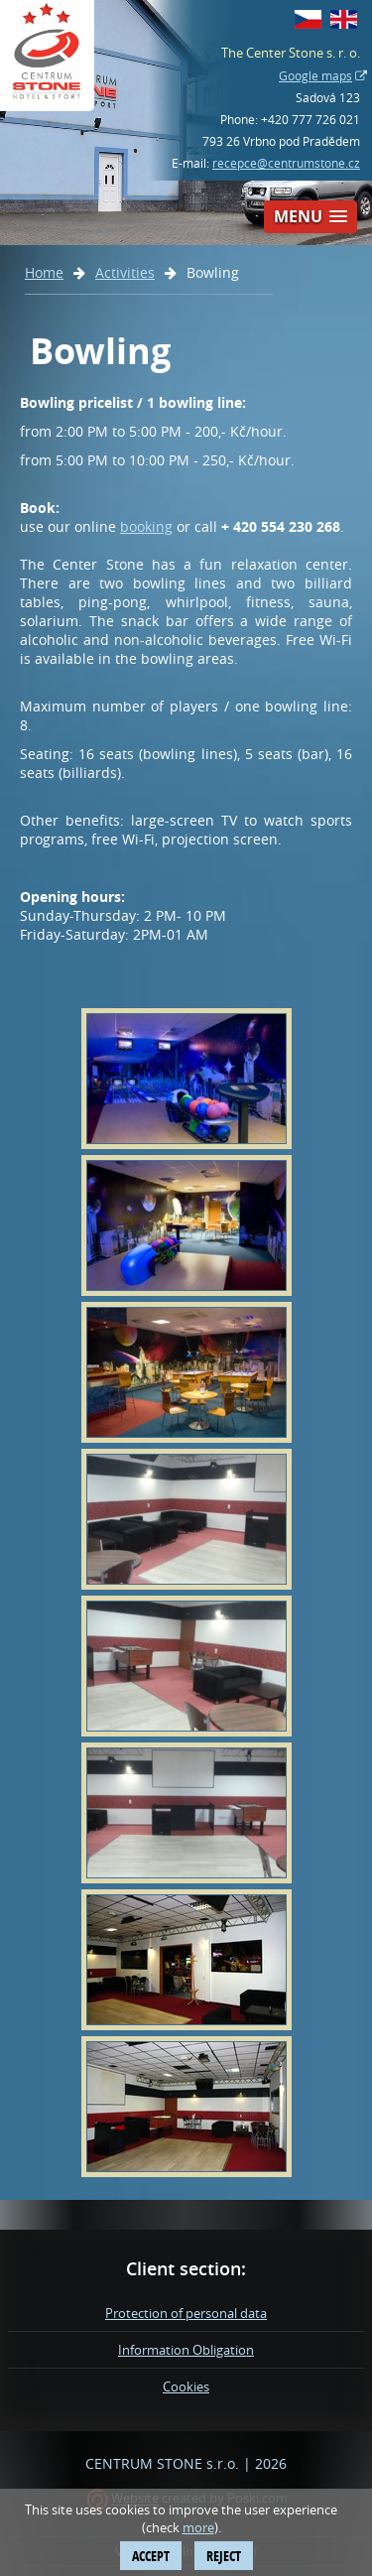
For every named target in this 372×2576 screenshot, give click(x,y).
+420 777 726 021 (310, 119)
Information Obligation (186, 2350)
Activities (125, 272)
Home (44, 272)
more (198, 2527)
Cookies (186, 2386)
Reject (223, 2555)
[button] (310, 216)
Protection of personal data (186, 2313)
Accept (151, 2555)
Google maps (315, 75)
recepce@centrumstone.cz (286, 163)
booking (146, 526)
